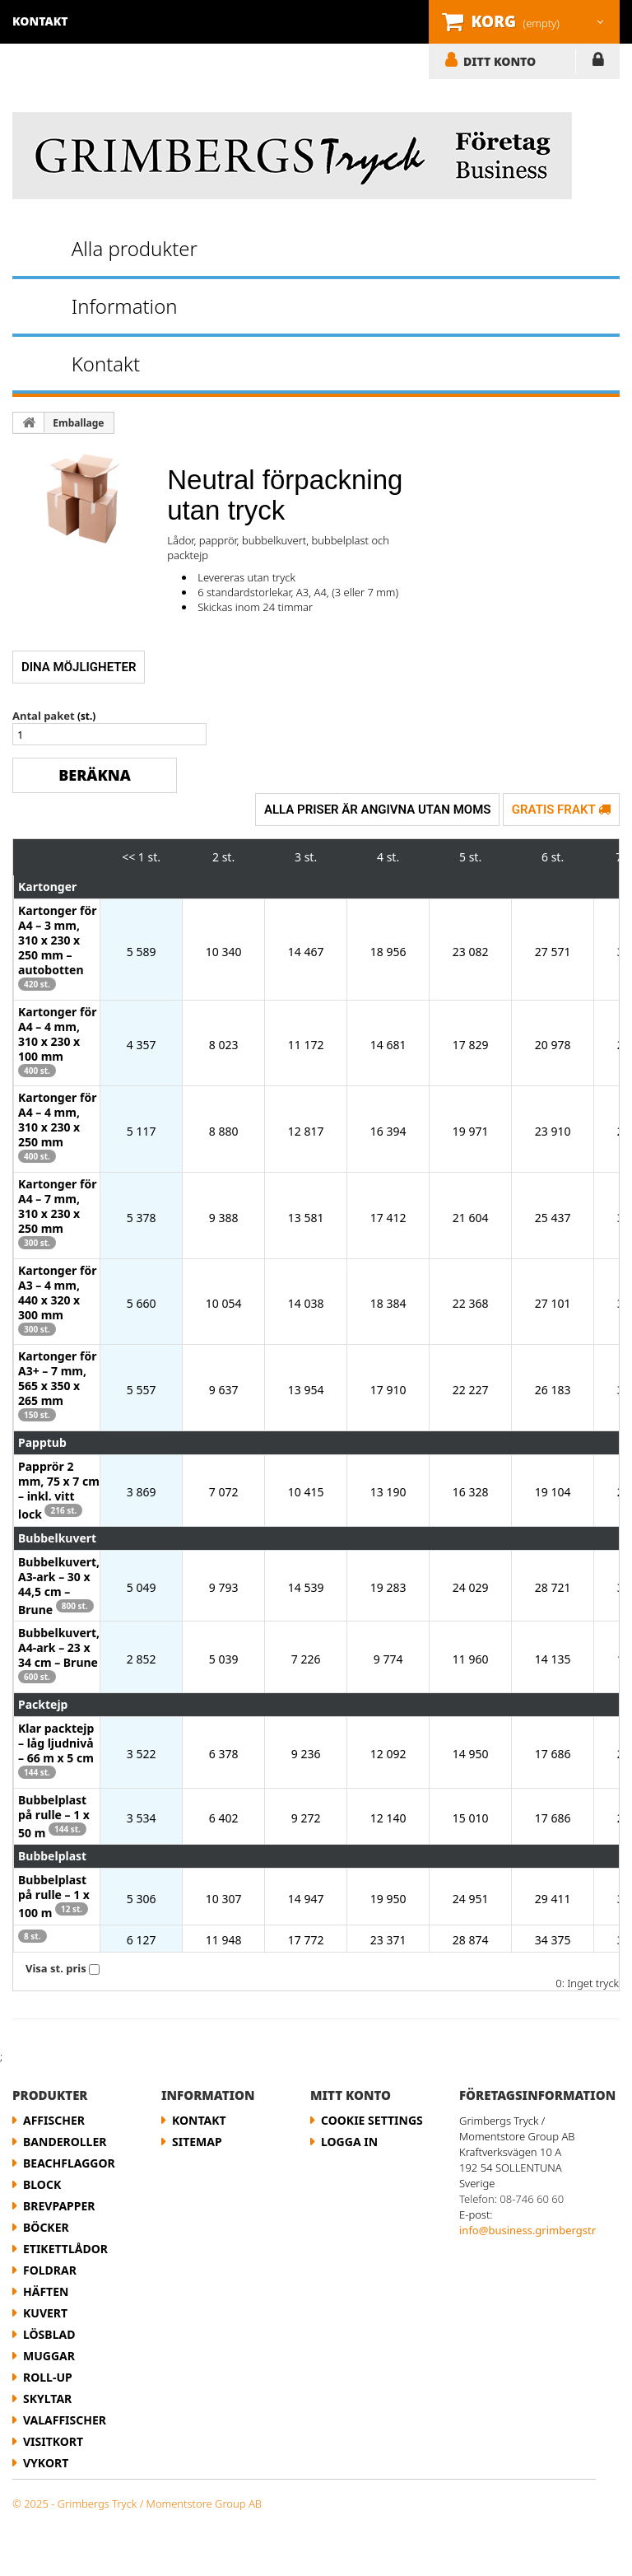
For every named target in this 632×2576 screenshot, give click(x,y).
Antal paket (43, 715)
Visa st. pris (56, 1968)
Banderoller (64, 2141)
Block (42, 2184)
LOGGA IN (597, 62)
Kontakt (106, 363)
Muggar (49, 2356)
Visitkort (53, 2441)
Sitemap (197, 2141)
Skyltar (47, 2398)
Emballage (78, 423)
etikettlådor (65, 2248)
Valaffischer (64, 2420)
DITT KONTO (499, 61)
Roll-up (47, 2377)
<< (128, 857)
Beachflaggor (69, 2163)
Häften (45, 2291)
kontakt (40, 21)
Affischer (54, 2120)
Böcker (46, 2227)
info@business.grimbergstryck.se (542, 2230)
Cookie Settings (372, 2120)
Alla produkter (135, 248)
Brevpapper (59, 2206)
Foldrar (50, 2270)
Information (125, 306)
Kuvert (45, 2313)
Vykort (45, 2463)
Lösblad (49, 2334)
